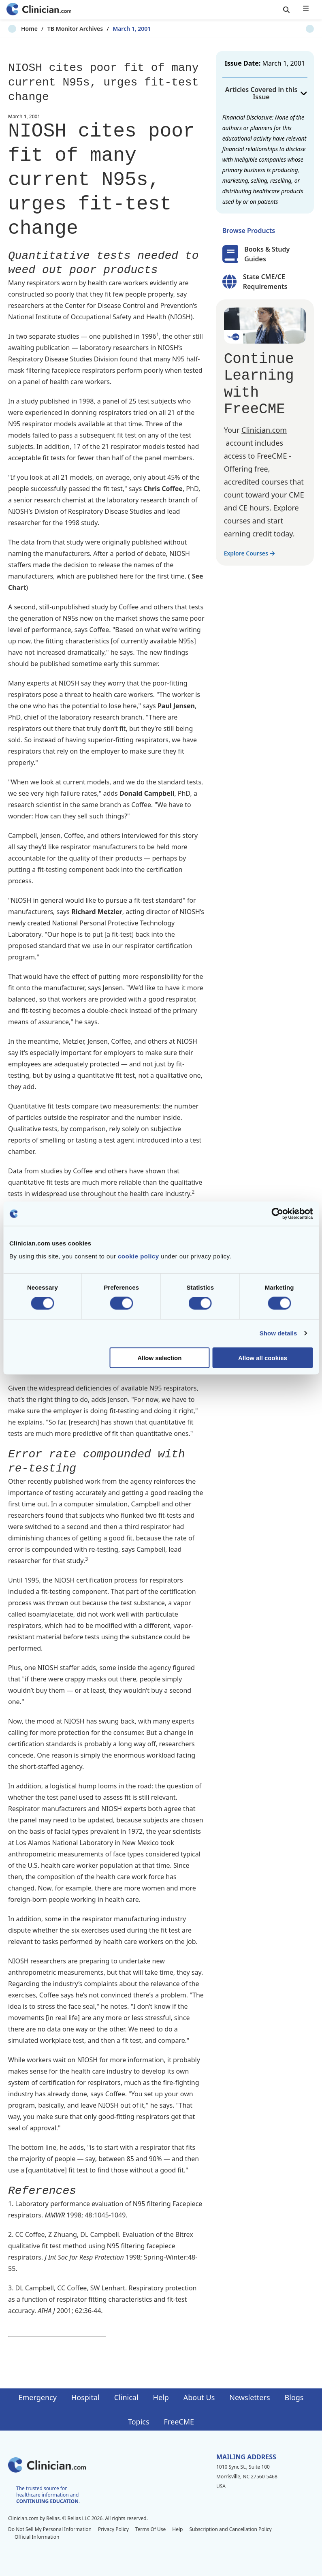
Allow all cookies (262, 1357)
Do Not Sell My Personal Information (50, 2529)
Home (16, 28)
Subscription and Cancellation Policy (230, 2529)
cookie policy (138, 1255)
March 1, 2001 (119, 28)
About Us (199, 2397)
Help (161, 2397)
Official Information (37, 2536)
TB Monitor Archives (62, 28)
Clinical (126, 2397)
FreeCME (179, 2421)
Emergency (37, 2397)
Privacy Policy (113, 2529)
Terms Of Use (150, 2529)
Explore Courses (249, 553)
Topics (138, 2421)
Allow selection (159, 1357)
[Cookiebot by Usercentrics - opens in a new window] (277, 1214)
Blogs (294, 2397)
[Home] (38, 10)
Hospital (85, 2397)
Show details (278, 1333)
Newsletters (249, 2397)
